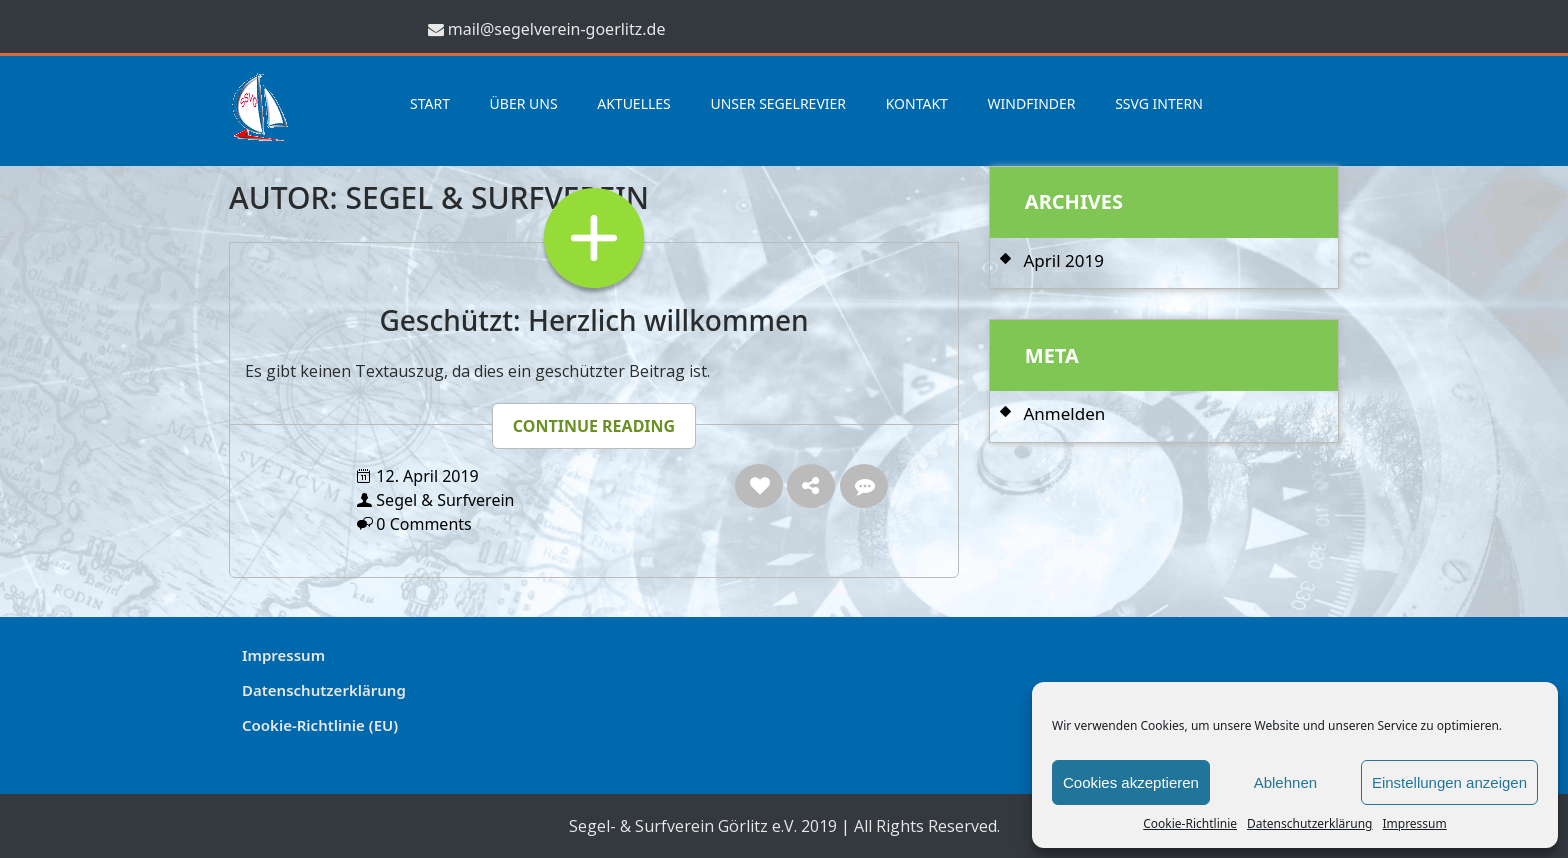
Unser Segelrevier (778, 103)
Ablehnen (1285, 782)
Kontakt (917, 103)
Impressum (1414, 823)
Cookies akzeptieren (1131, 782)
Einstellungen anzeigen (1449, 782)
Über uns (524, 103)
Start (430, 103)
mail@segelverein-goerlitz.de (557, 29)
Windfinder (1032, 103)
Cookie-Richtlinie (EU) (320, 725)
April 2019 (1063, 260)
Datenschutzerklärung (1309, 823)
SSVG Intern (1159, 103)
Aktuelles (634, 103)
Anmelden (1064, 413)
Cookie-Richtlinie (1190, 823)
